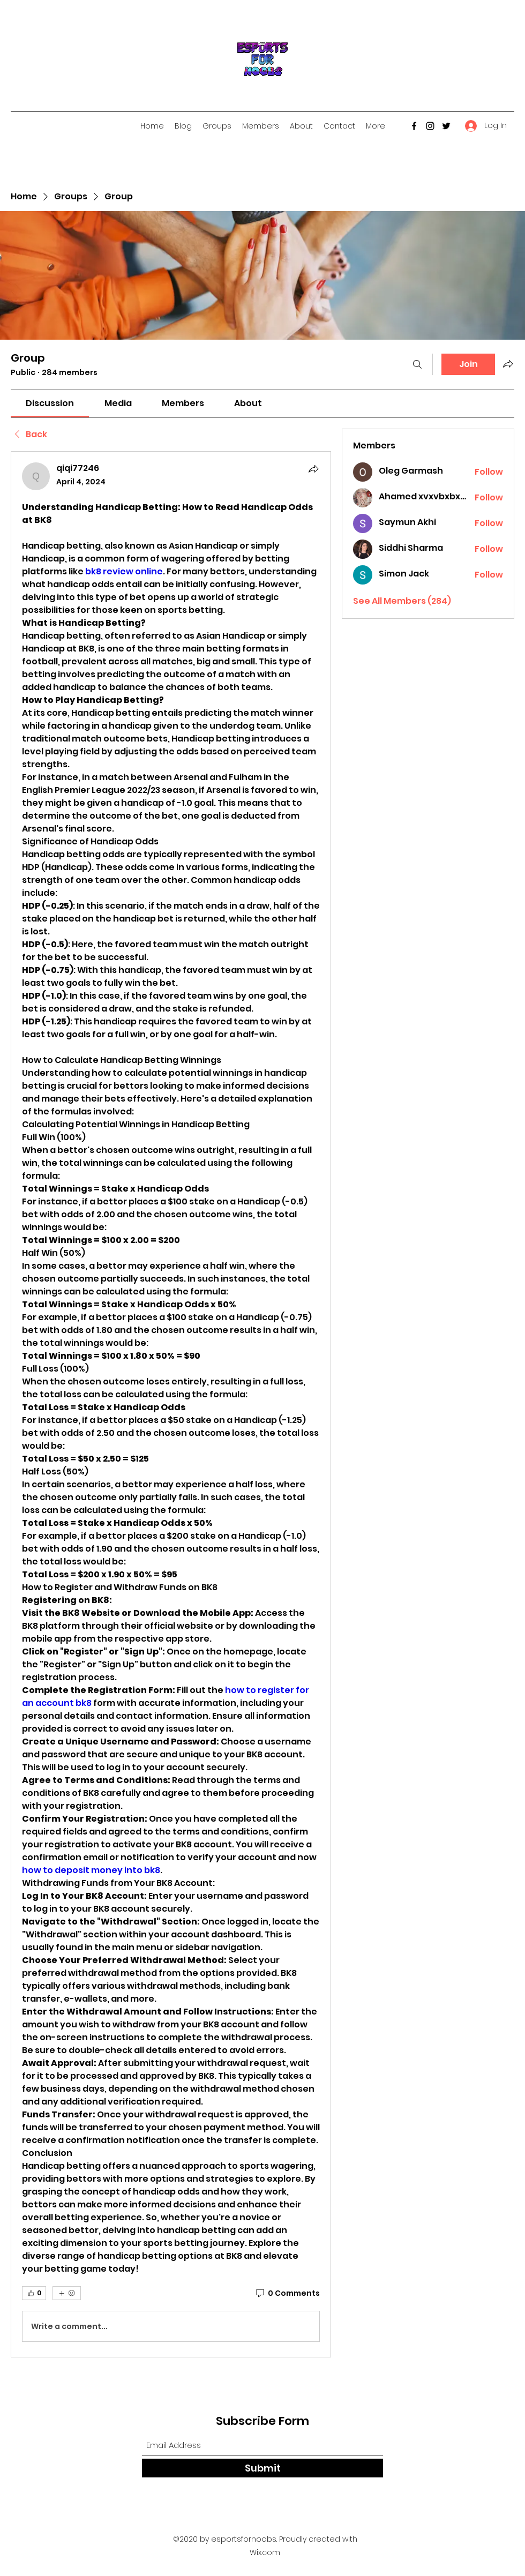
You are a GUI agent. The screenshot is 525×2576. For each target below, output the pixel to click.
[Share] (313, 468)
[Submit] (262, 2468)
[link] (50, 403)
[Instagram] (430, 126)
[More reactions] (66, 2293)
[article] (171, 1404)
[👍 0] (34, 2293)
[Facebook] (414, 126)
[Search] (417, 364)
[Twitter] (446, 126)
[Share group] (507, 363)
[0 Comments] (287, 2293)
